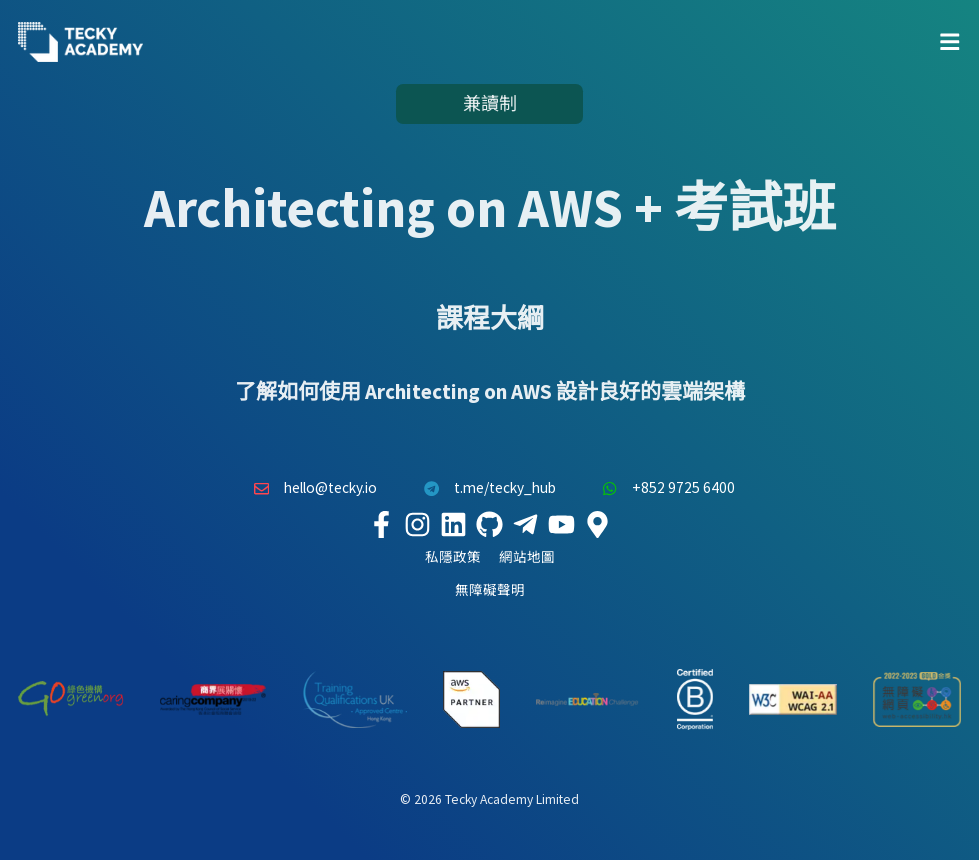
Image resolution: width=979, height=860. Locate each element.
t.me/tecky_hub (484, 488)
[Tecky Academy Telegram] (526, 524)
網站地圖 (527, 557)
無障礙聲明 (490, 590)
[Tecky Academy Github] (490, 524)
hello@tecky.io (311, 488)
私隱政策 (453, 557)
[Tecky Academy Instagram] (418, 524)
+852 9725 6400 (664, 488)
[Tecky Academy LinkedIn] (454, 524)
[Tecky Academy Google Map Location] (598, 524)
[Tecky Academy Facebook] (382, 524)
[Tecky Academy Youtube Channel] (562, 524)
